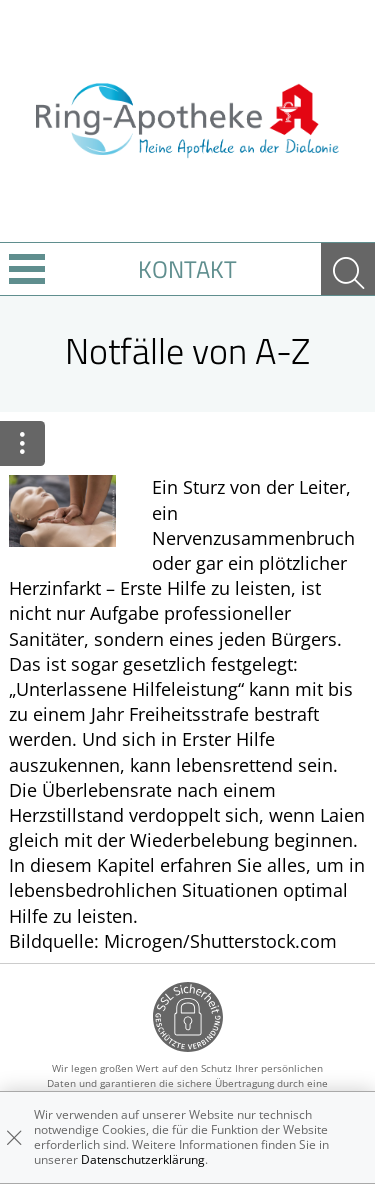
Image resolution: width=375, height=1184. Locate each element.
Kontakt (187, 269)
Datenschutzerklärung (143, 1159)
